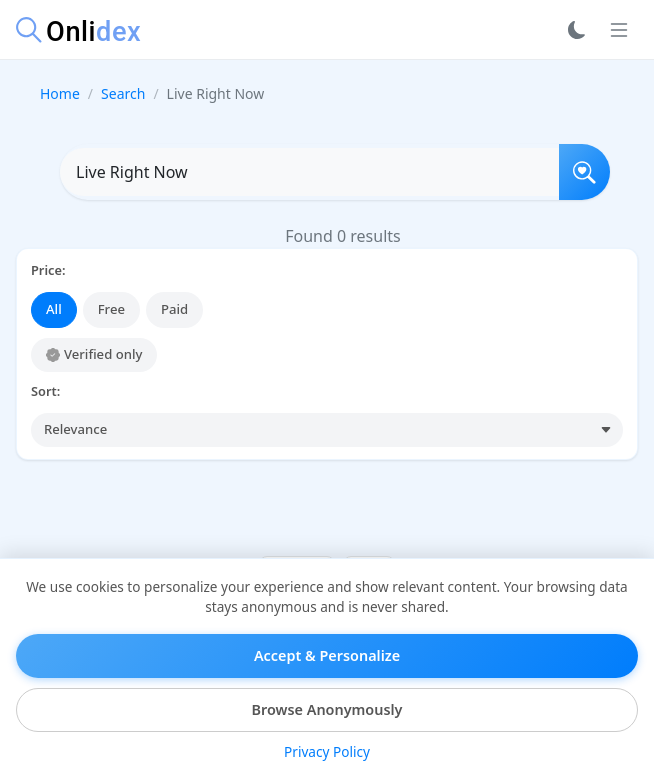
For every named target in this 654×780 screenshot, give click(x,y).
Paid (174, 309)
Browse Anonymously (327, 709)
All (54, 309)
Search (123, 93)
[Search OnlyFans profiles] (309, 172)
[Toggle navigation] (619, 30)
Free (111, 309)
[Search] (584, 172)
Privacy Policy (327, 751)
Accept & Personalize (327, 655)
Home (60, 93)
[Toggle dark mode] (577, 30)
